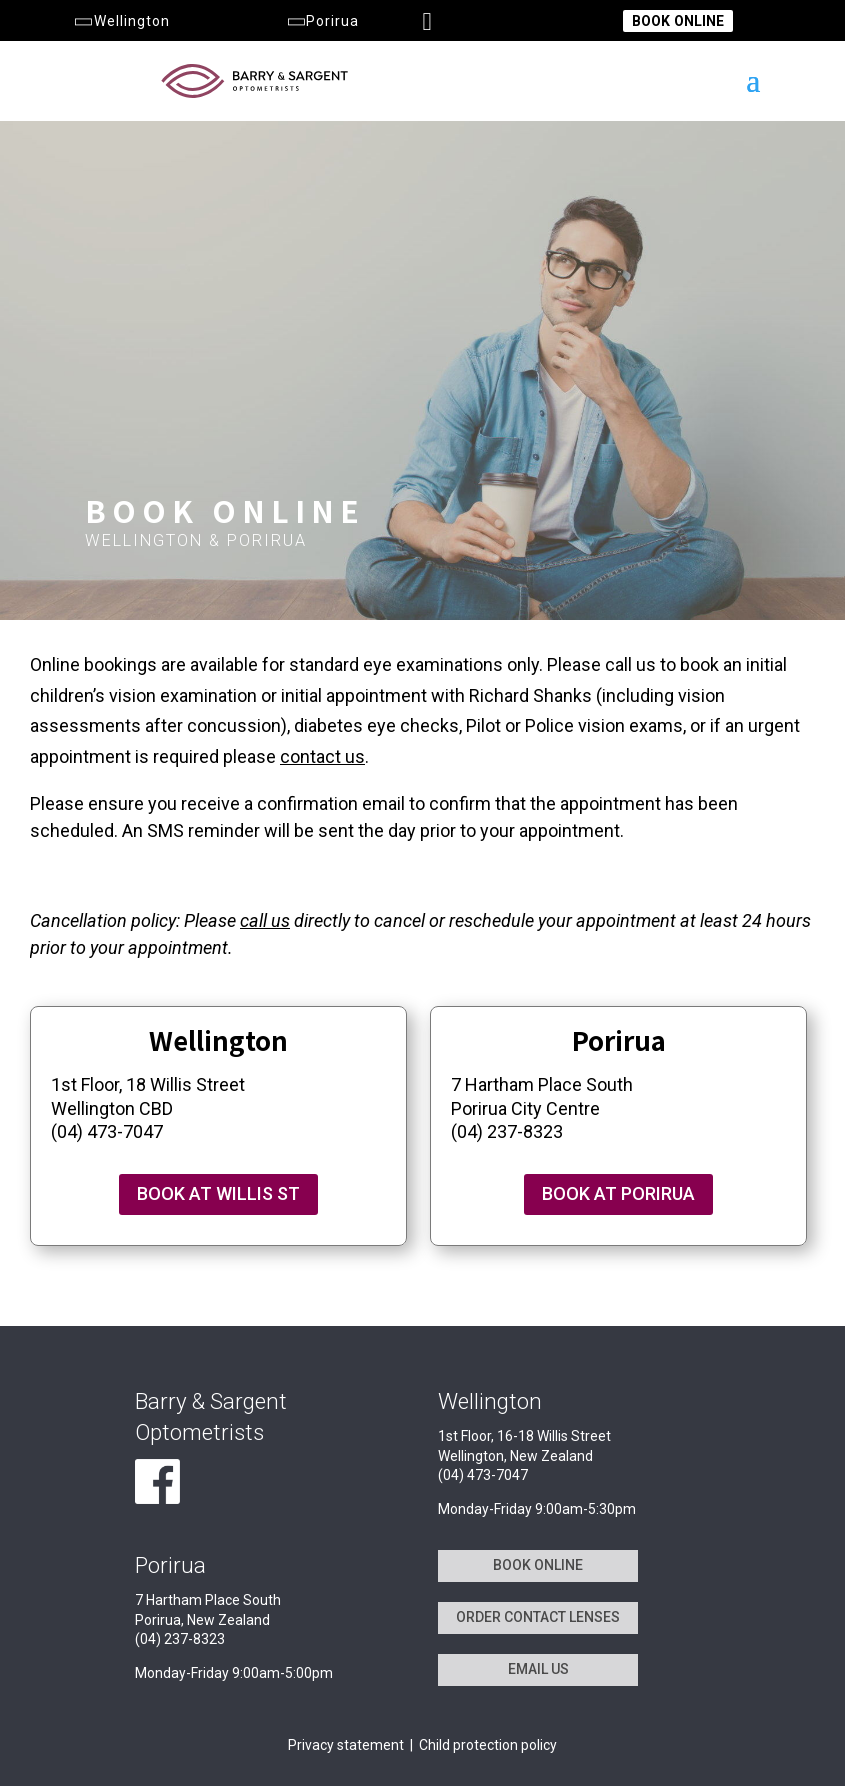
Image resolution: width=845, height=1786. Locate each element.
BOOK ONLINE (678, 21)
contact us (322, 756)
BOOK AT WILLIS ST (218, 1193)
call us (265, 920)
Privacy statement (346, 1745)
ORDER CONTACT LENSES (538, 1617)
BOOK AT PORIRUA (618, 1193)
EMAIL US (538, 1669)
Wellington (120, 21)
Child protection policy (488, 1745)
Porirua (321, 21)
